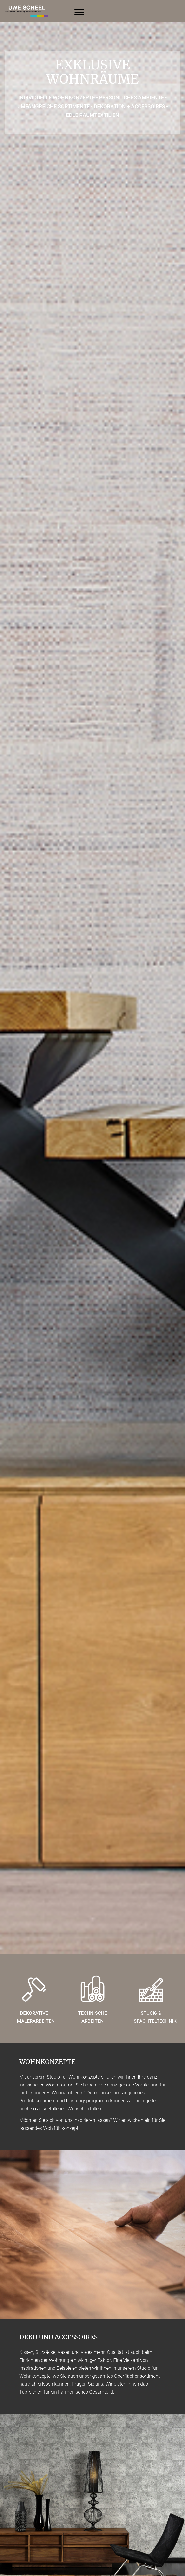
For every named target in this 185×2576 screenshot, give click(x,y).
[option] (92, 988)
